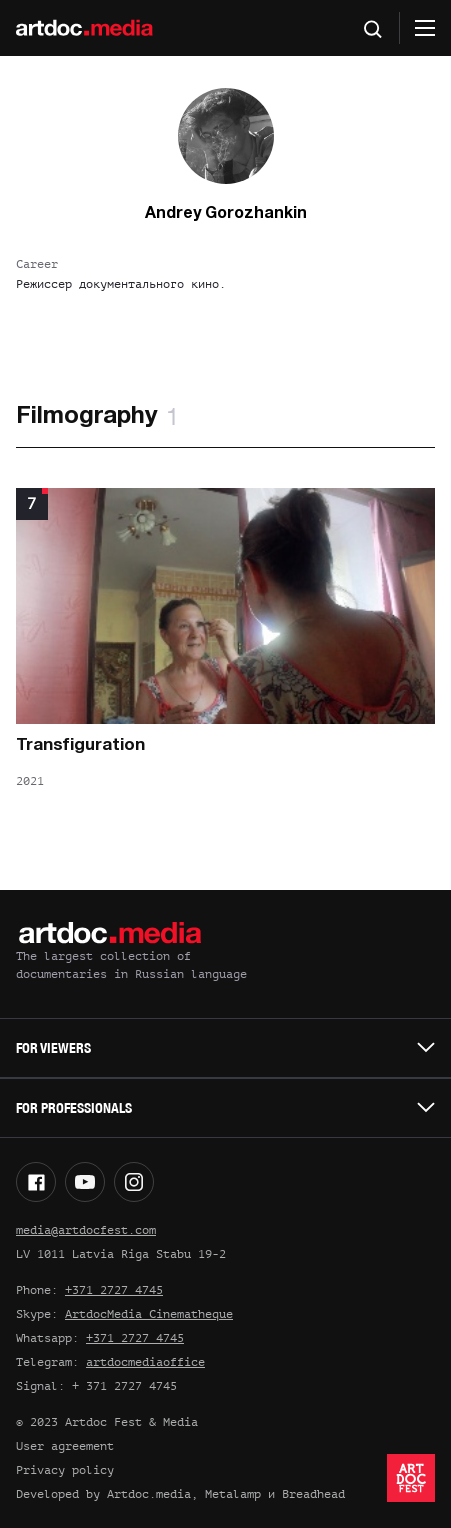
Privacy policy (65, 1470)
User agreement (65, 1446)
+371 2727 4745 (114, 1290)
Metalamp (233, 1494)
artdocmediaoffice (145, 1362)
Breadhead (313, 1494)
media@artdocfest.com (86, 1230)
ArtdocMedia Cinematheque (149, 1314)
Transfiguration (80, 745)
